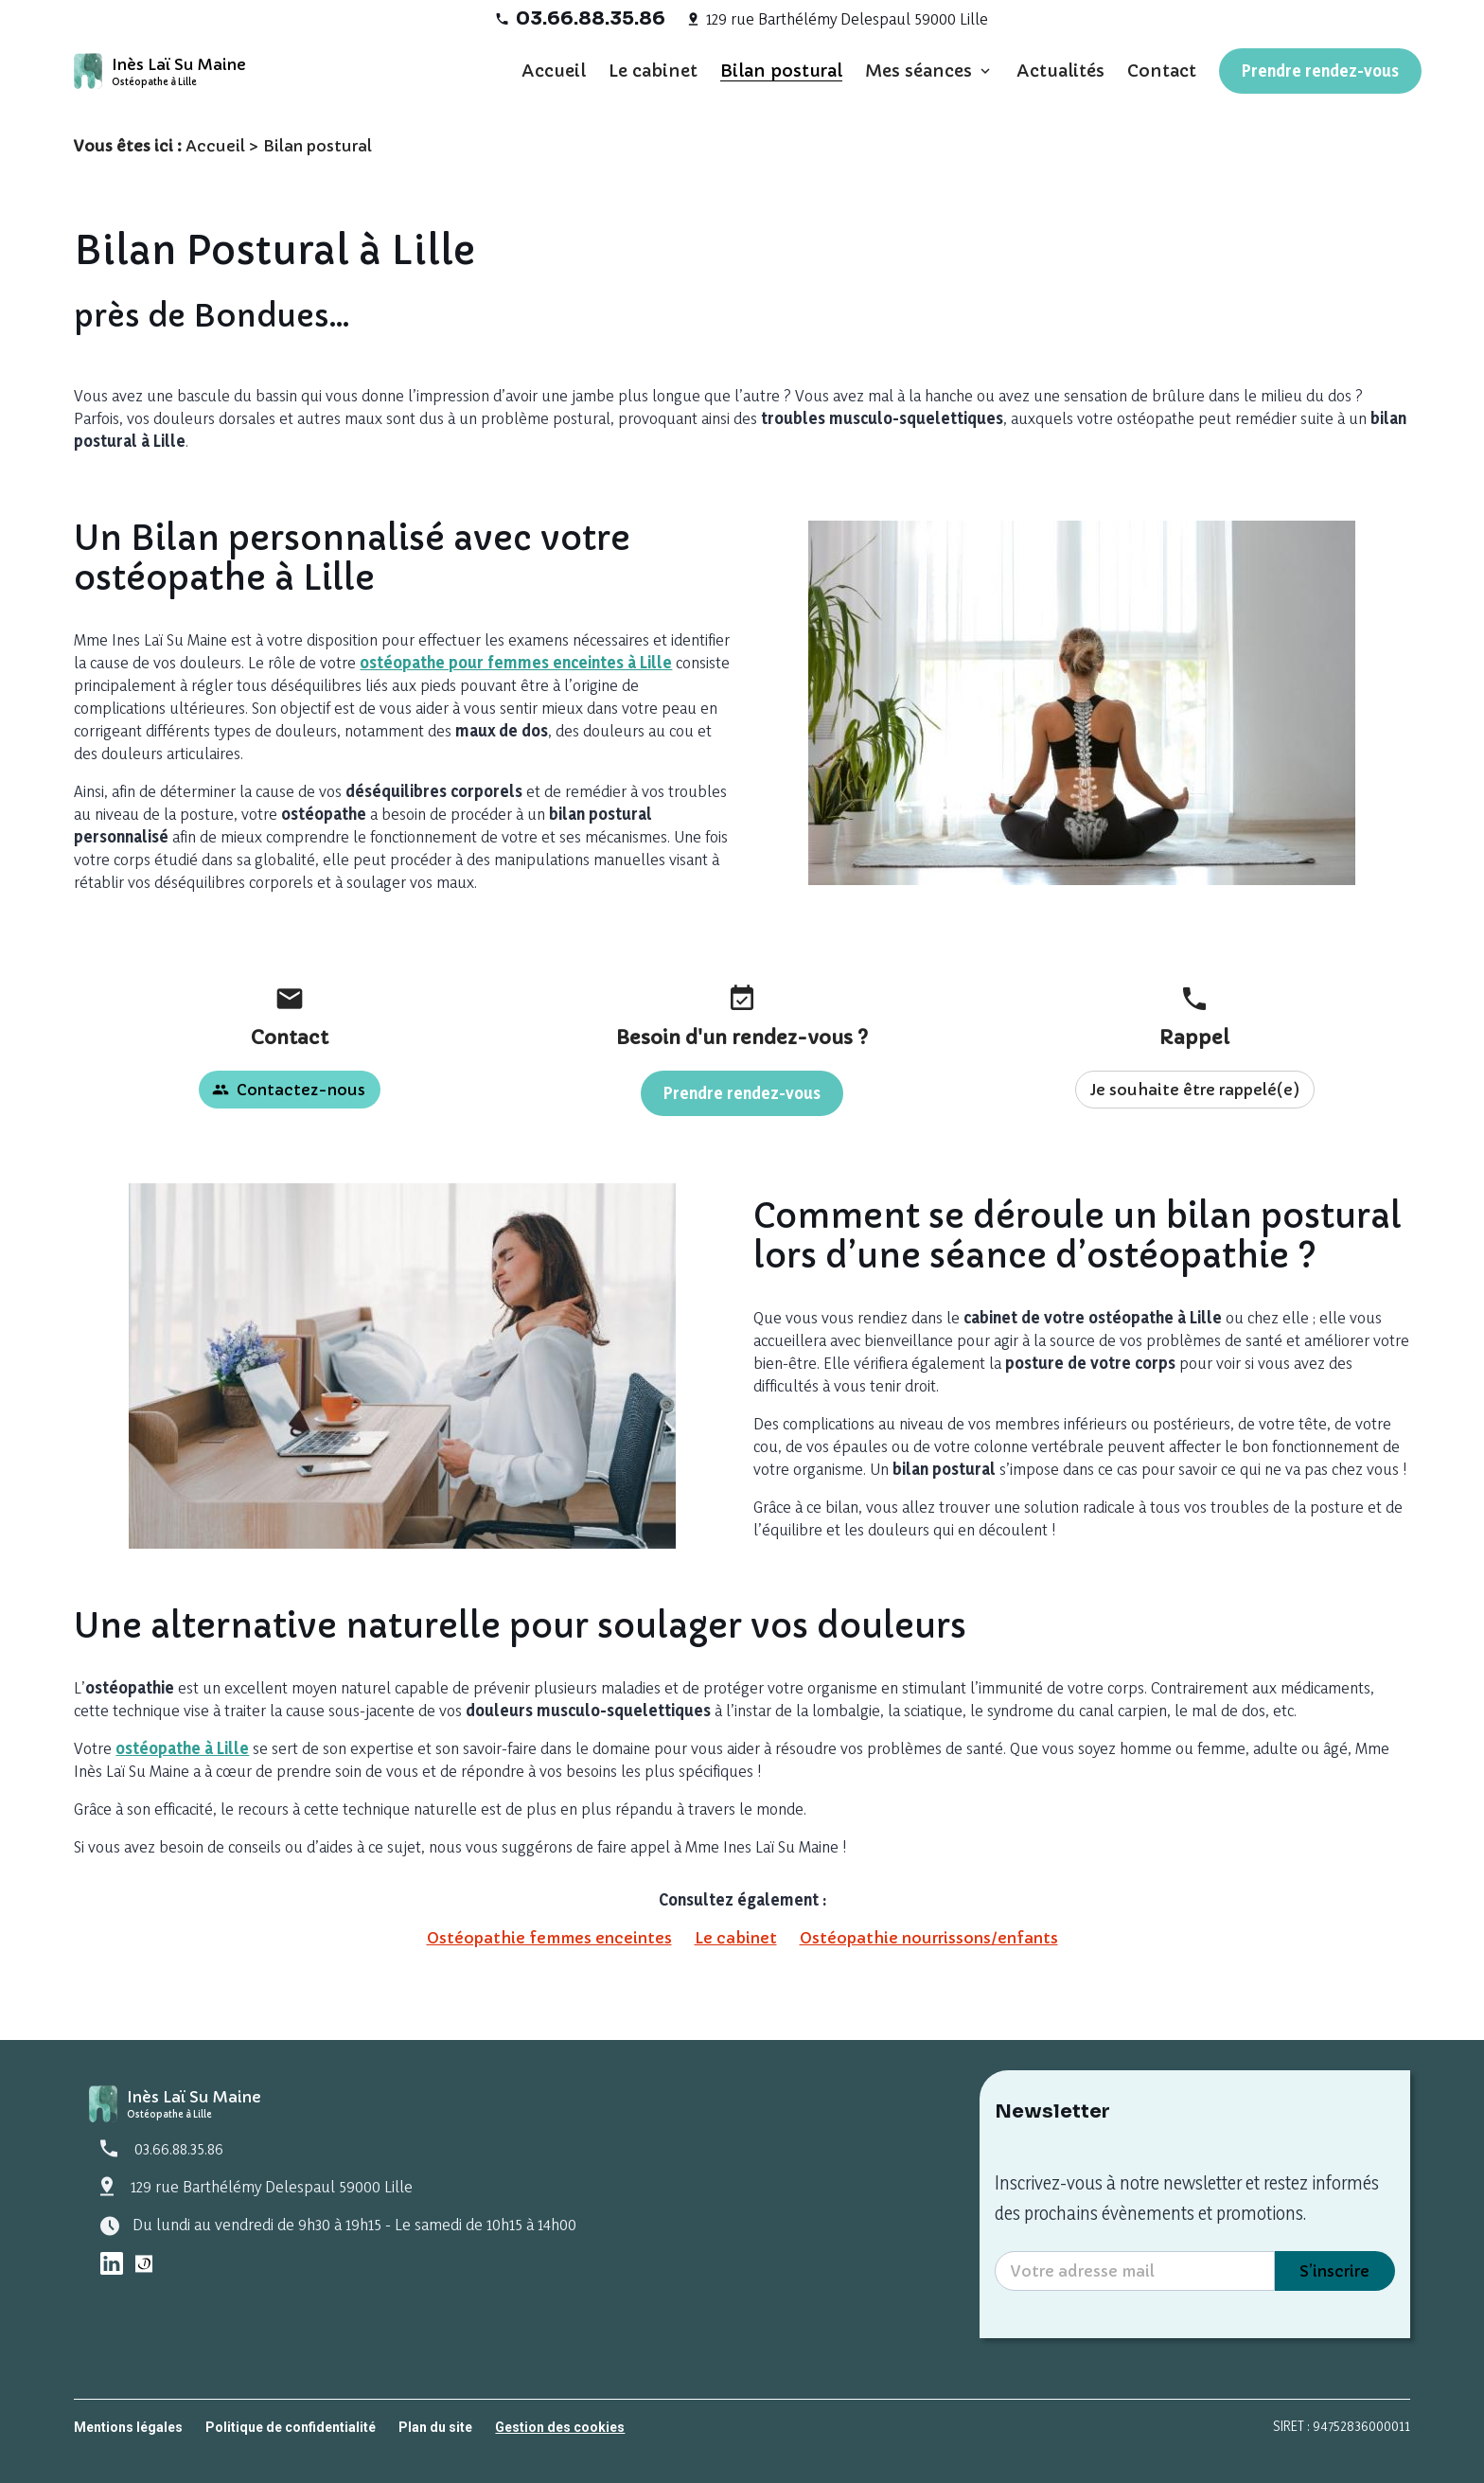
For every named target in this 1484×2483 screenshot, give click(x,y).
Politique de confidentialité (290, 2427)
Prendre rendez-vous (1320, 70)
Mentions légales (128, 2427)
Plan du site (435, 2427)
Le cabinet (653, 70)
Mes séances (918, 70)
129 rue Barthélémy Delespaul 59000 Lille (847, 18)
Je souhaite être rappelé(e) (1194, 1089)
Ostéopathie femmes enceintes (549, 1937)
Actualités (1060, 70)
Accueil (553, 70)
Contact (1161, 70)
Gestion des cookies (560, 2427)
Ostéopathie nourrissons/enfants (929, 1937)
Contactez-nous (288, 1089)
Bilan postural (781, 70)
